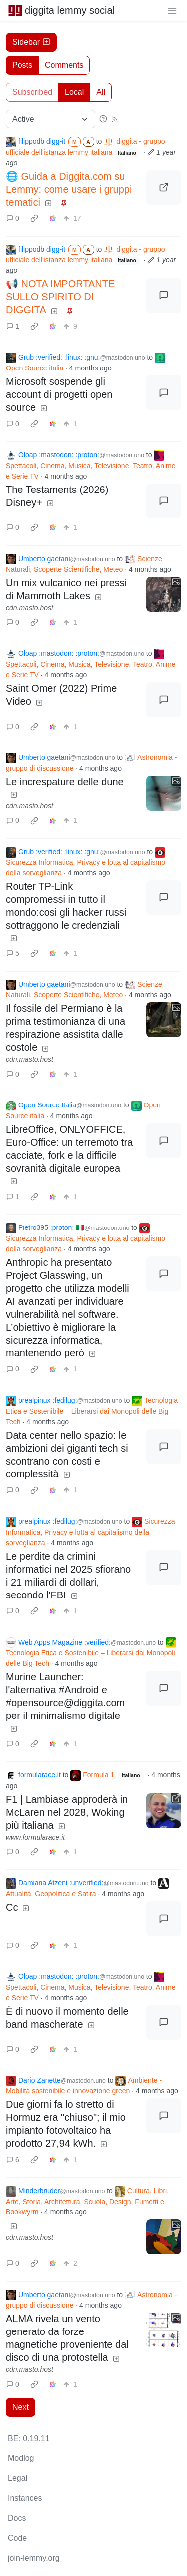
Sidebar (31, 42)
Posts (22, 65)
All (100, 92)
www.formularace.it (35, 1837)
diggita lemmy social (61, 10)
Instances (25, 2498)
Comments (64, 65)
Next (20, 2407)
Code (17, 2538)
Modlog (21, 2458)
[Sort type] (50, 119)
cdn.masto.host (29, 608)
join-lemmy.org (34, 2558)
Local (74, 92)
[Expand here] (163, 594)
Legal (17, 2478)
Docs (17, 2518)
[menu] (172, 10)
